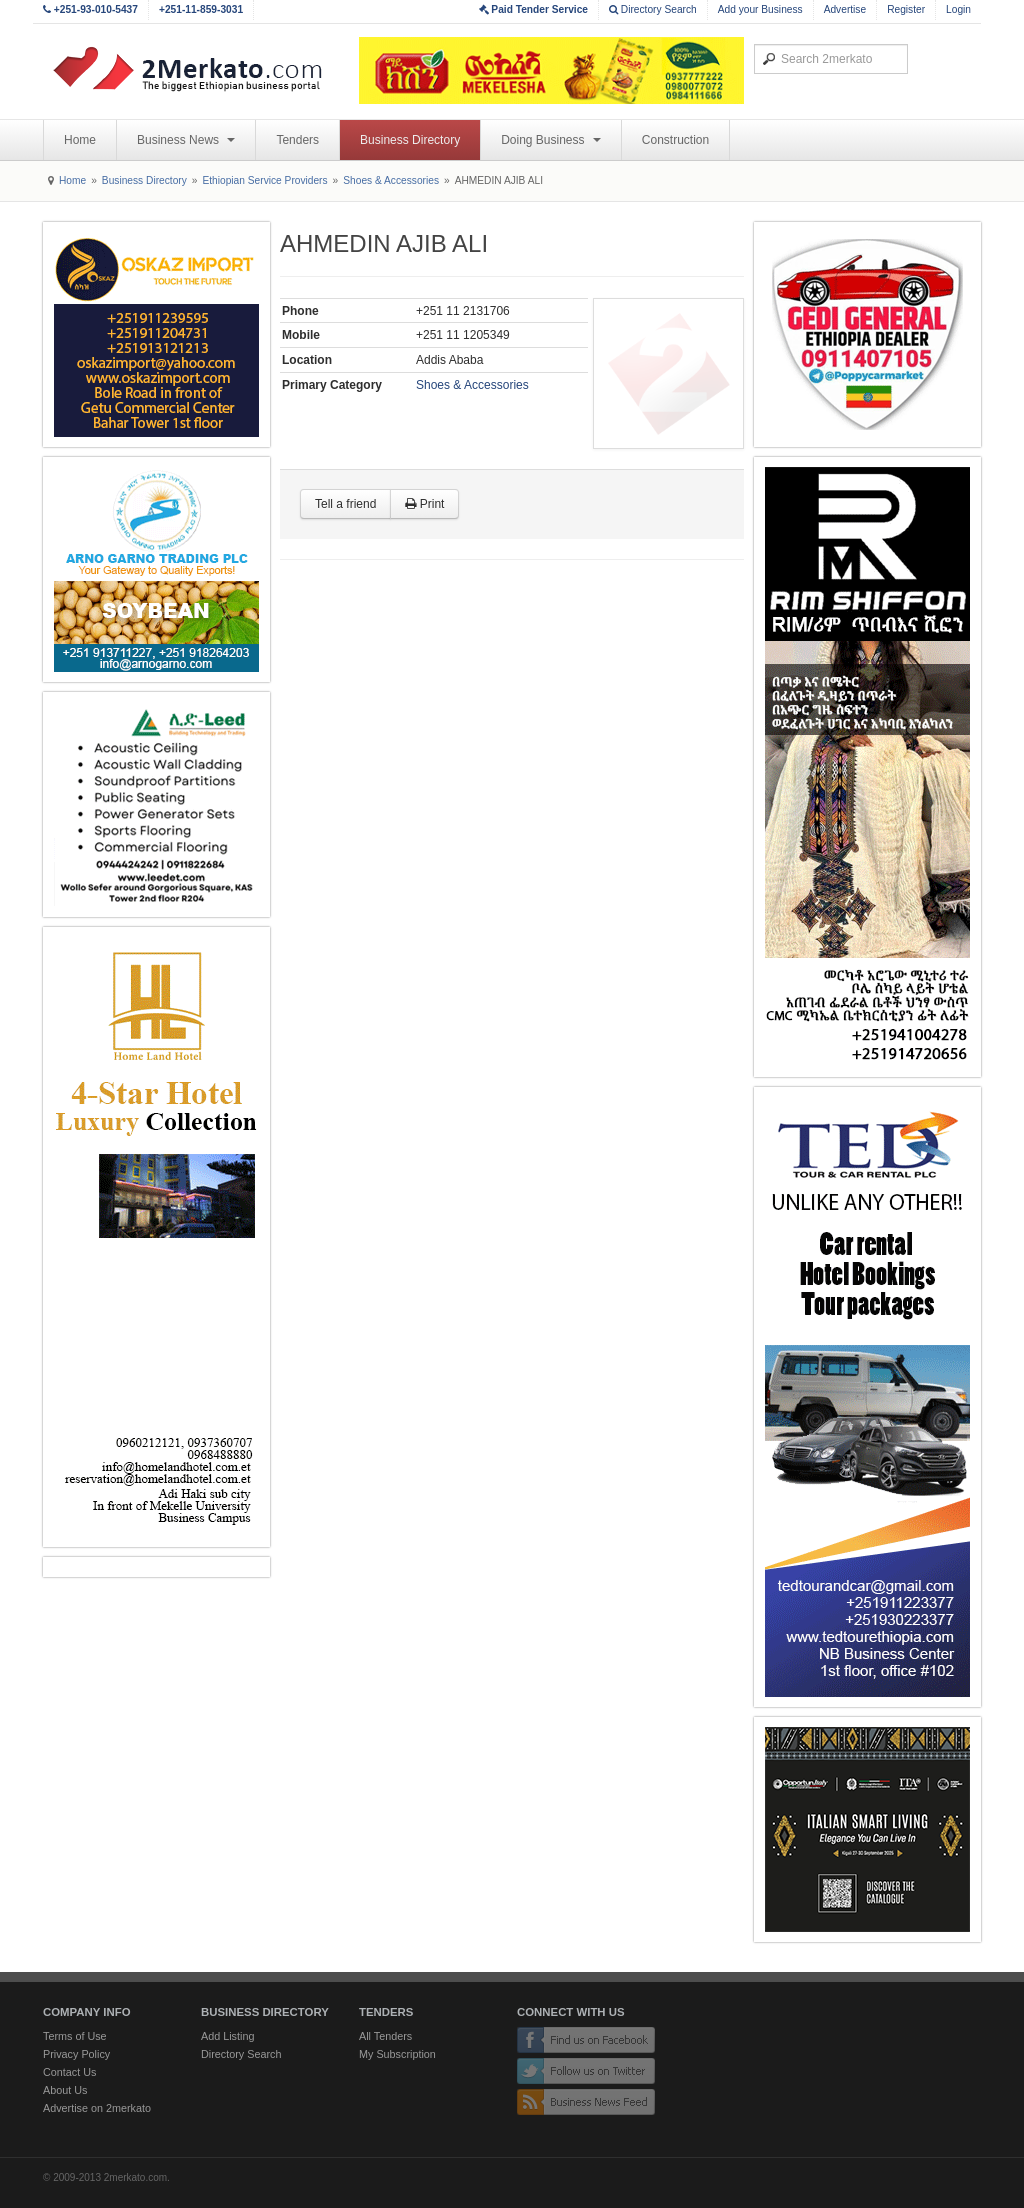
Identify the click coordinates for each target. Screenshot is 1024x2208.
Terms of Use (75, 2036)
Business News (186, 140)
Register (906, 9)
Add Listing (227, 2036)
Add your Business (760, 9)
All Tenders (385, 2036)
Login (958, 9)
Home (80, 140)
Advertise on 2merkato (97, 2108)
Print (424, 504)
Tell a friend (345, 504)
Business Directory (410, 140)
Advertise (845, 9)
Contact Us (69, 2072)
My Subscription (397, 2054)
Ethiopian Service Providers (264, 180)
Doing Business (551, 140)
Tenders (297, 140)
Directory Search (653, 9)
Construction (675, 140)
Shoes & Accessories (391, 180)
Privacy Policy (76, 2054)
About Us (65, 2090)
